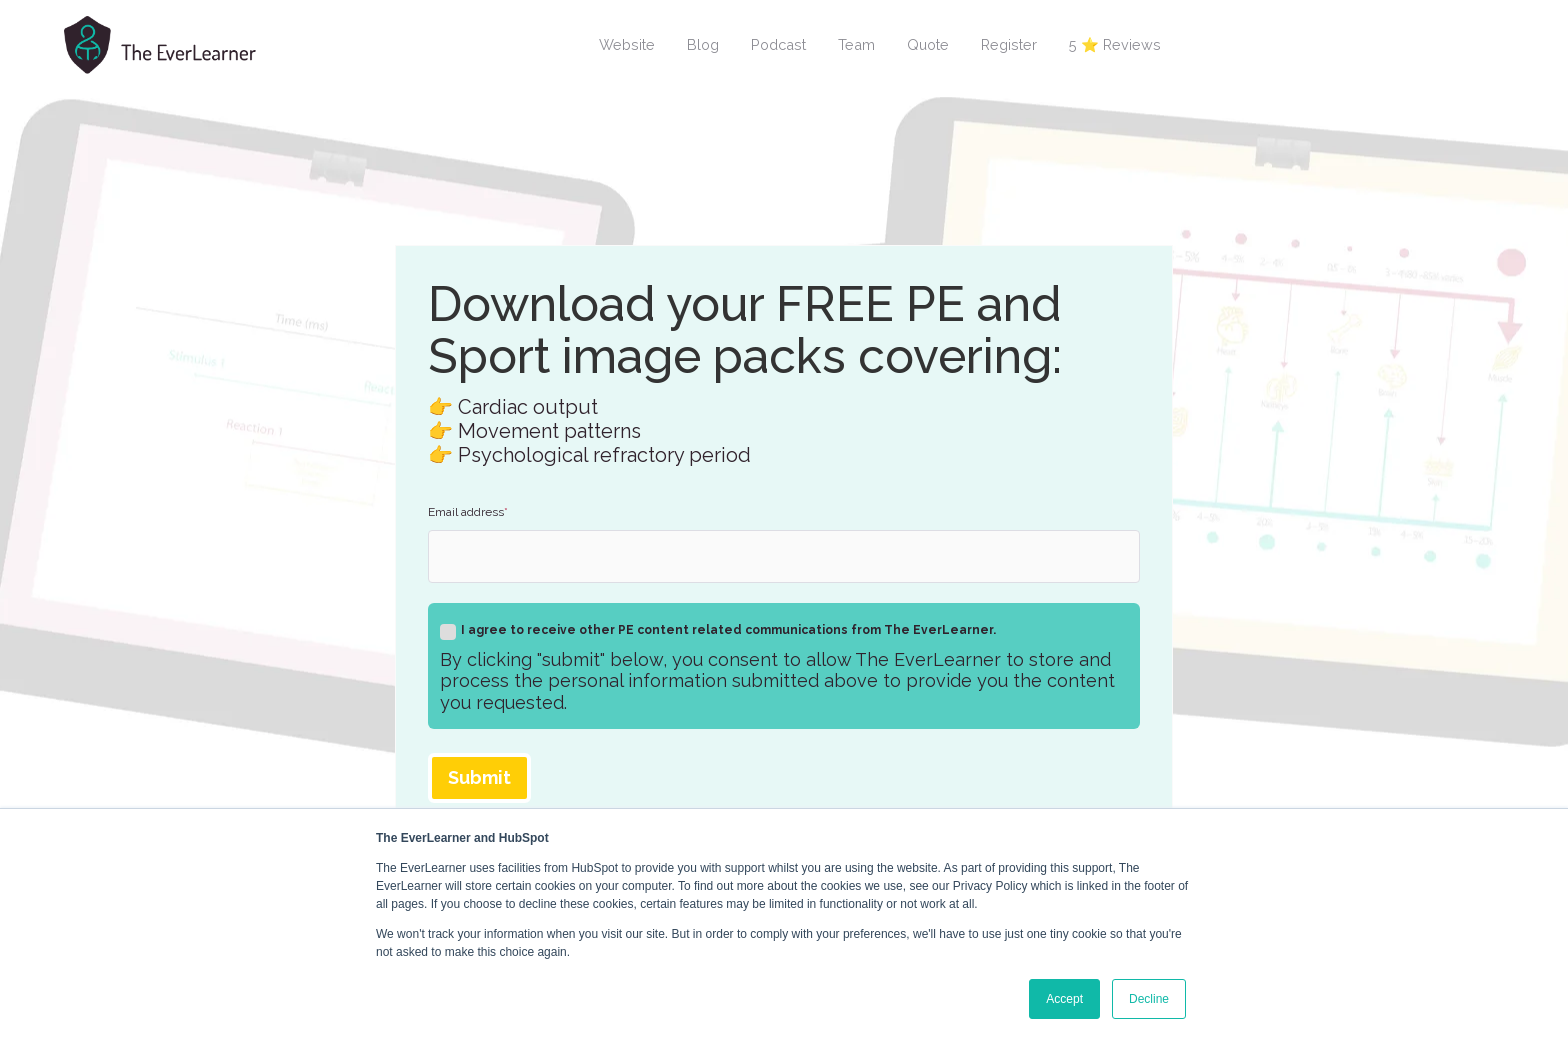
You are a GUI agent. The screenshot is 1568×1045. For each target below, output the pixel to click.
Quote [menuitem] (928, 44)
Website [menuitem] (627, 44)
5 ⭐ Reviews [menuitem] (1115, 44)
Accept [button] (1064, 999)
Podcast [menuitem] (778, 44)
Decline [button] (1149, 999)
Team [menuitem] (856, 44)
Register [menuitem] (1009, 44)
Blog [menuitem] (703, 44)
